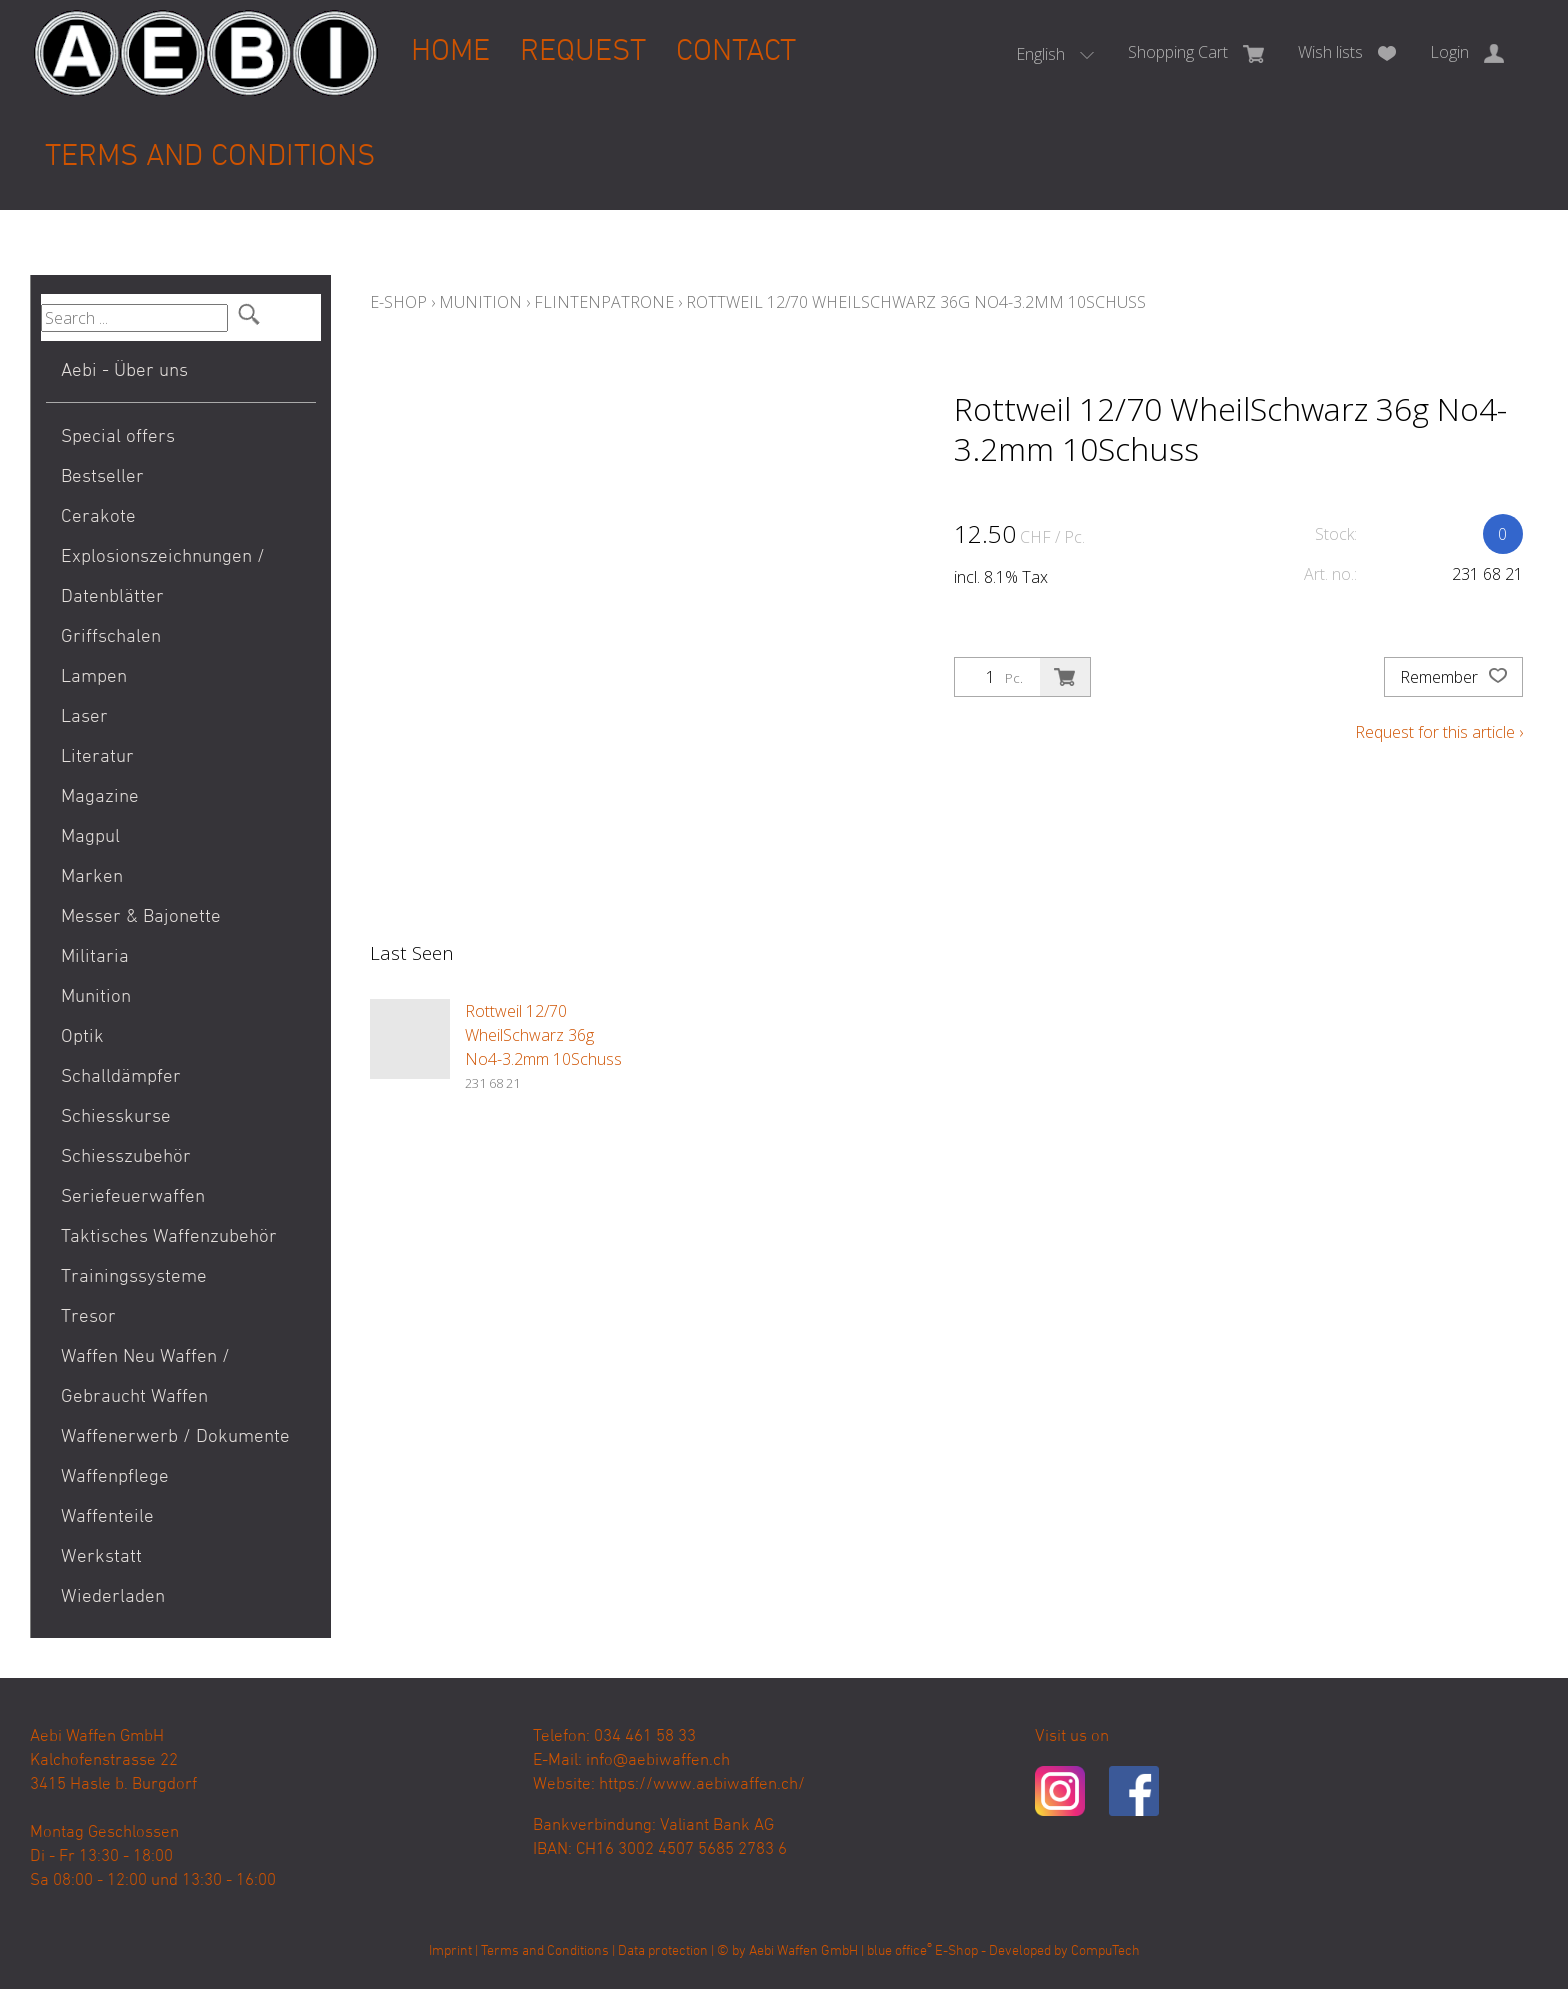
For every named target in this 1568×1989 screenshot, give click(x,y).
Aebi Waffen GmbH (803, 1951)
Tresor (88, 1317)
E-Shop (398, 302)
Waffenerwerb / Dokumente (175, 1437)
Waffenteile (107, 1517)
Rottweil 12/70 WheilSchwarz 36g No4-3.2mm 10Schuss (916, 302)
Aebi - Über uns (124, 371)
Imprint (450, 1951)
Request (583, 52)
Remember (1453, 677)
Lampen (94, 677)
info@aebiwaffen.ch (658, 1761)
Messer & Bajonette (141, 917)
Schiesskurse (116, 1117)
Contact (736, 52)
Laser (84, 717)
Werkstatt (101, 1557)
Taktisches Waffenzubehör (169, 1237)
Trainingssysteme (134, 1277)
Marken (92, 877)
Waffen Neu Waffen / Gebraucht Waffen (145, 1377)
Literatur (97, 757)
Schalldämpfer (121, 1077)
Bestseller (102, 477)
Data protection (663, 1951)
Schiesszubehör (126, 1157)
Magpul (90, 837)
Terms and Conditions (210, 157)
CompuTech (1105, 1951)
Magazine (100, 797)
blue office (899, 1951)
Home (450, 52)
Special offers (118, 437)
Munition (96, 997)
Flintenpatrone (604, 302)
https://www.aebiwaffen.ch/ (702, 1785)
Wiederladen (113, 1597)
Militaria (95, 957)
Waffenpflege (115, 1477)
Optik (82, 1037)
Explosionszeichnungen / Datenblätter (163, 577)
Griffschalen (111, 637)
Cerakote (98, 517)
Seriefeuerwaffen (133, 1197)
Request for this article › (1439, 732)
